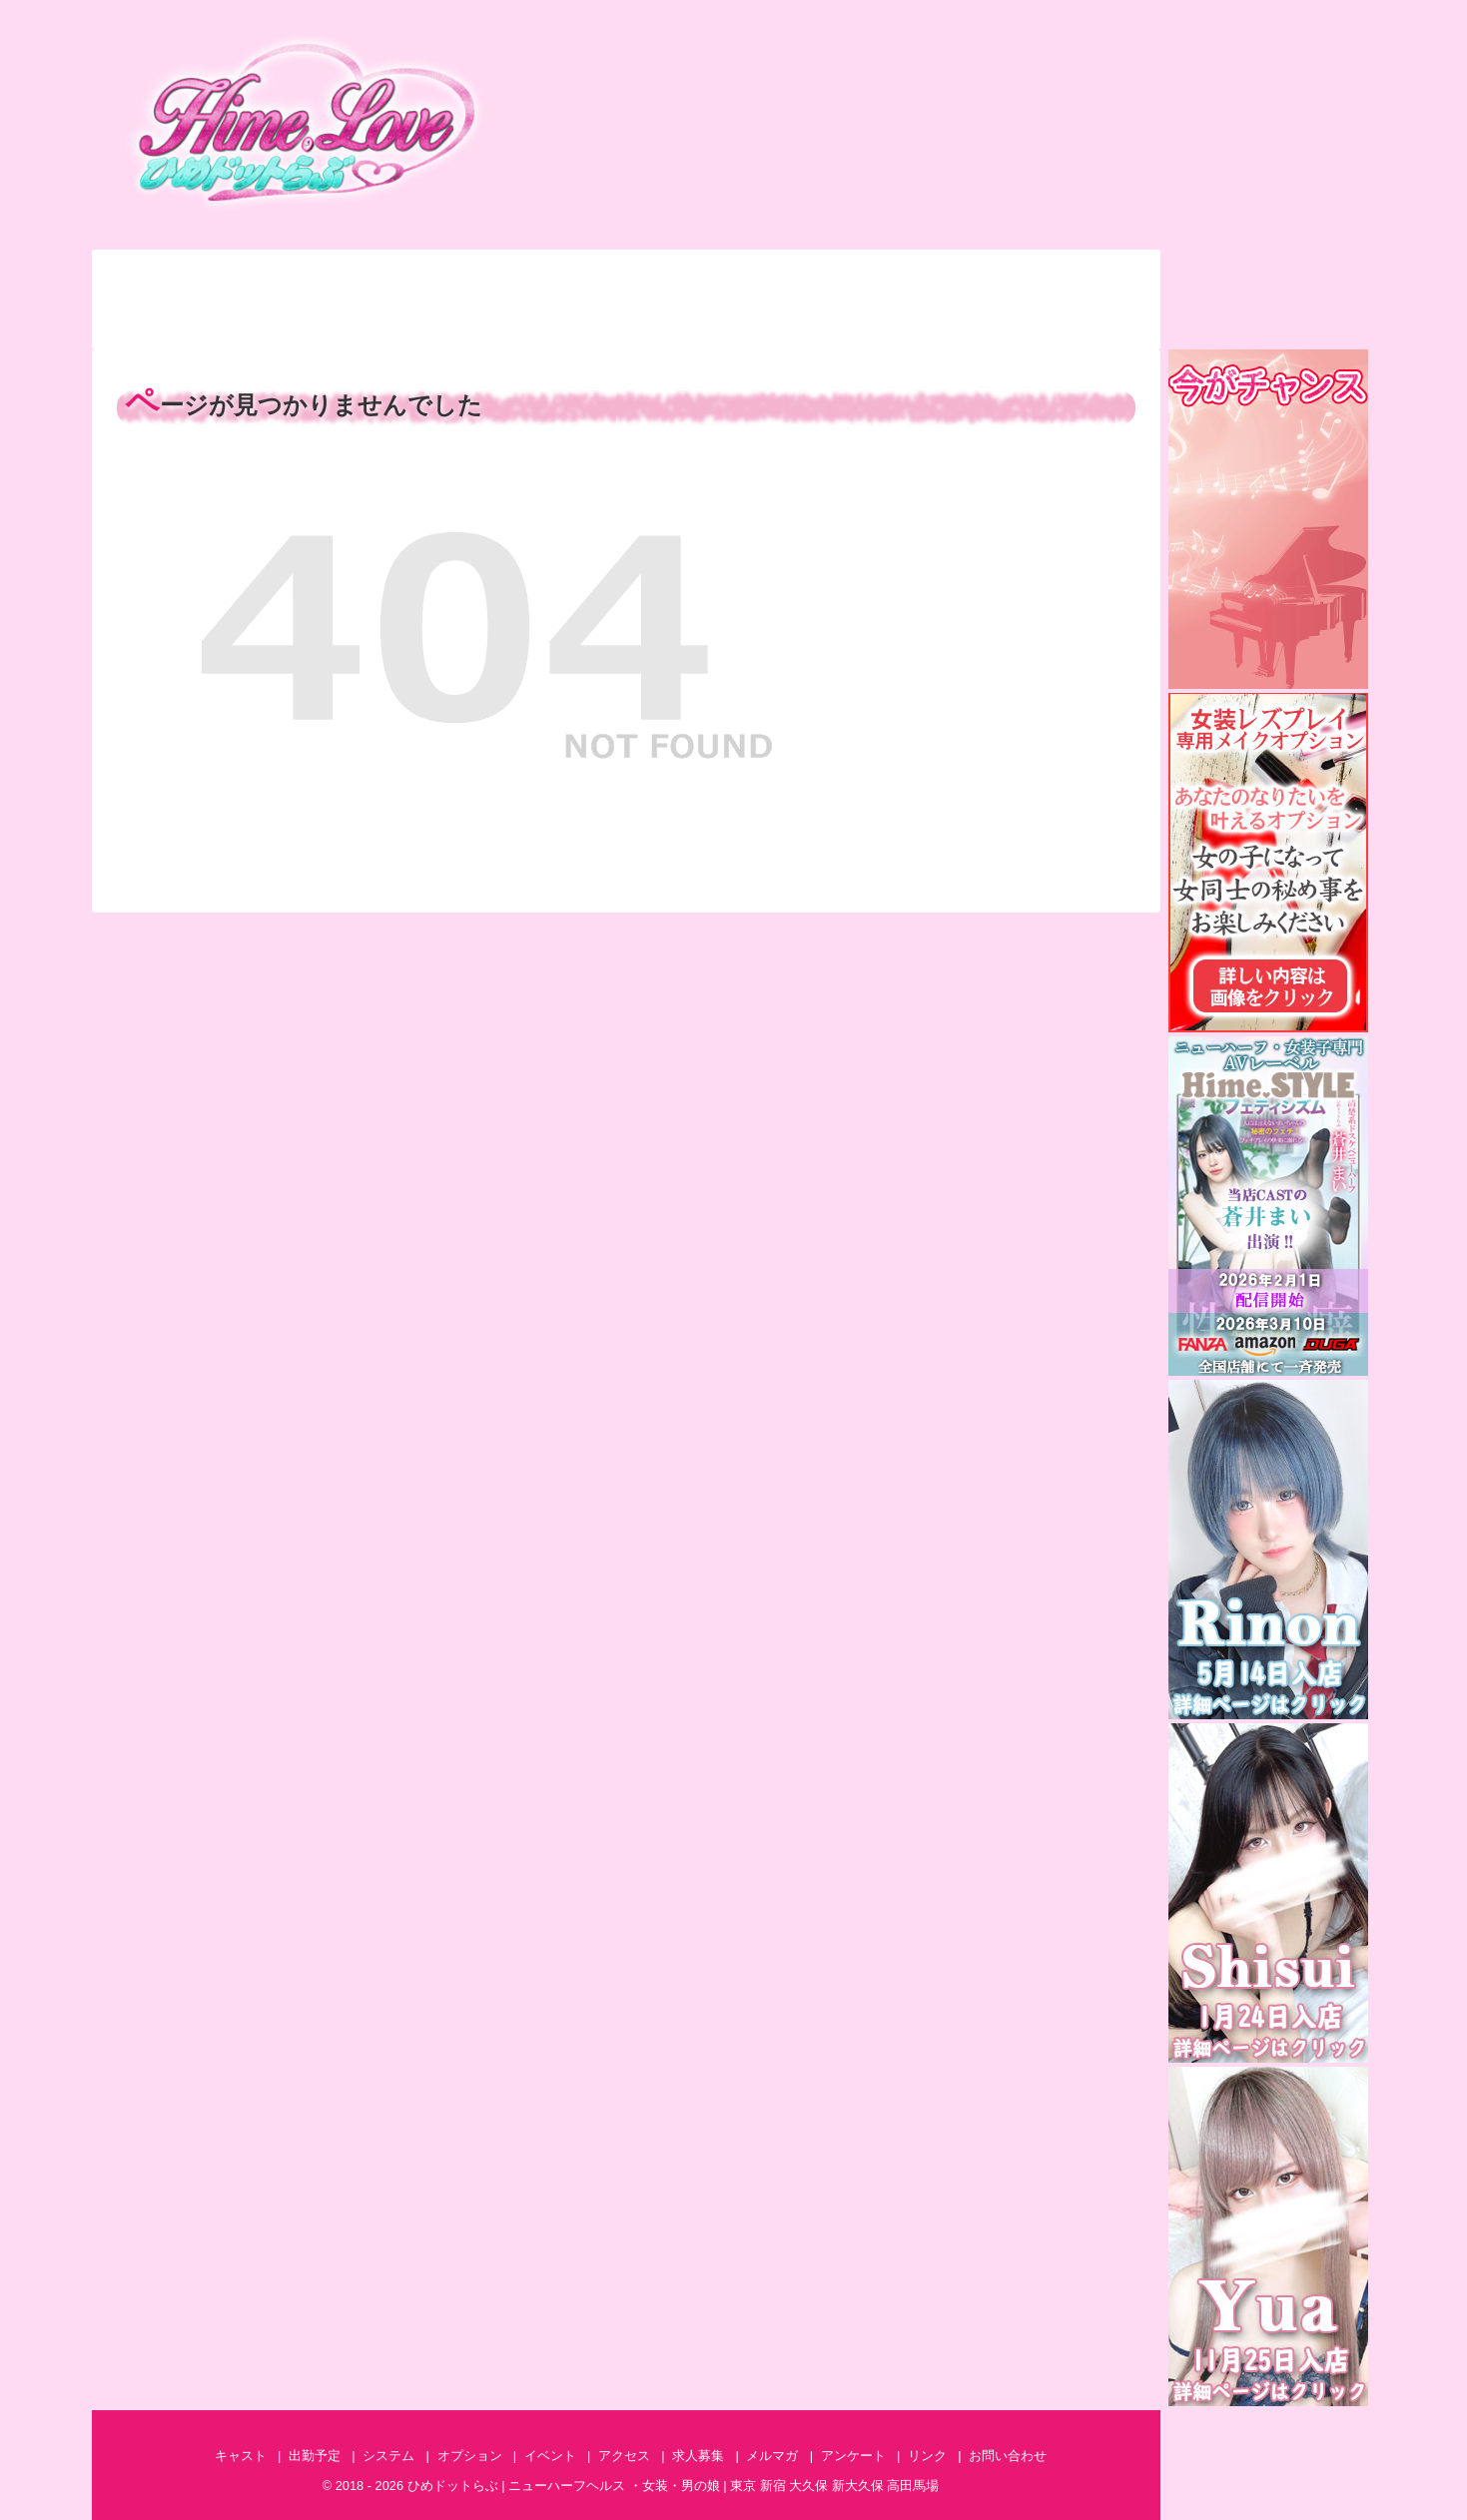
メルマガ (778, 324)
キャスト (167, 275)
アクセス (931, 275)
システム (472, 275)
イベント (778, 275)
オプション (625, 275)
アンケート (625, 324)
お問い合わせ (1082, 275)
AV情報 (931, 324)
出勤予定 (320, 275)
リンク (927, 2455)
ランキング (167, 324)
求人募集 (1082, 324)
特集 (472, 324)
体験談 (320, 324)
